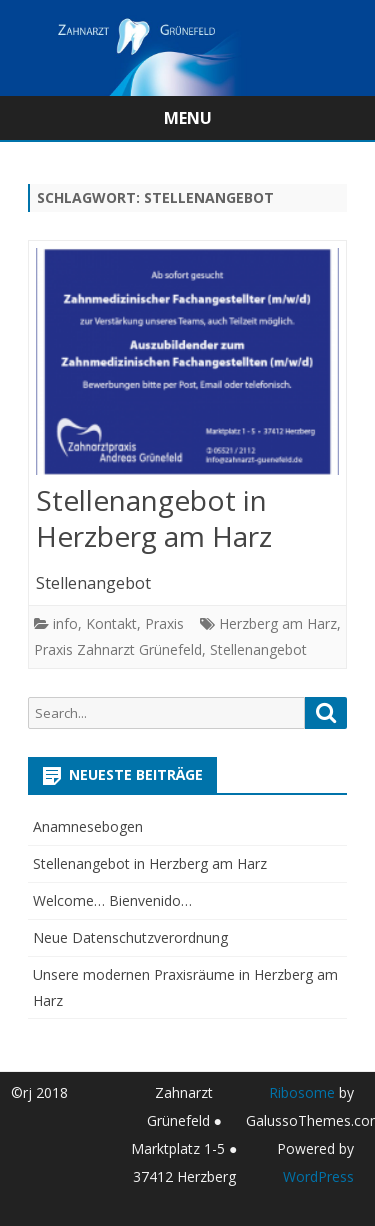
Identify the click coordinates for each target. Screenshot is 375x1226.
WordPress (318, 1176)
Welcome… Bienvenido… (112, 900)
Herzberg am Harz (278, 623)
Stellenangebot (258, 649)
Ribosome (302, 1092)
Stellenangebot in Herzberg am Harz (154, 518)
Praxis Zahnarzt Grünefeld (118, 649)
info (65, 623)
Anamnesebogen (88, 826)
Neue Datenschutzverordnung (130, 937)
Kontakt (111, 623)
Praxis (164, 623)
